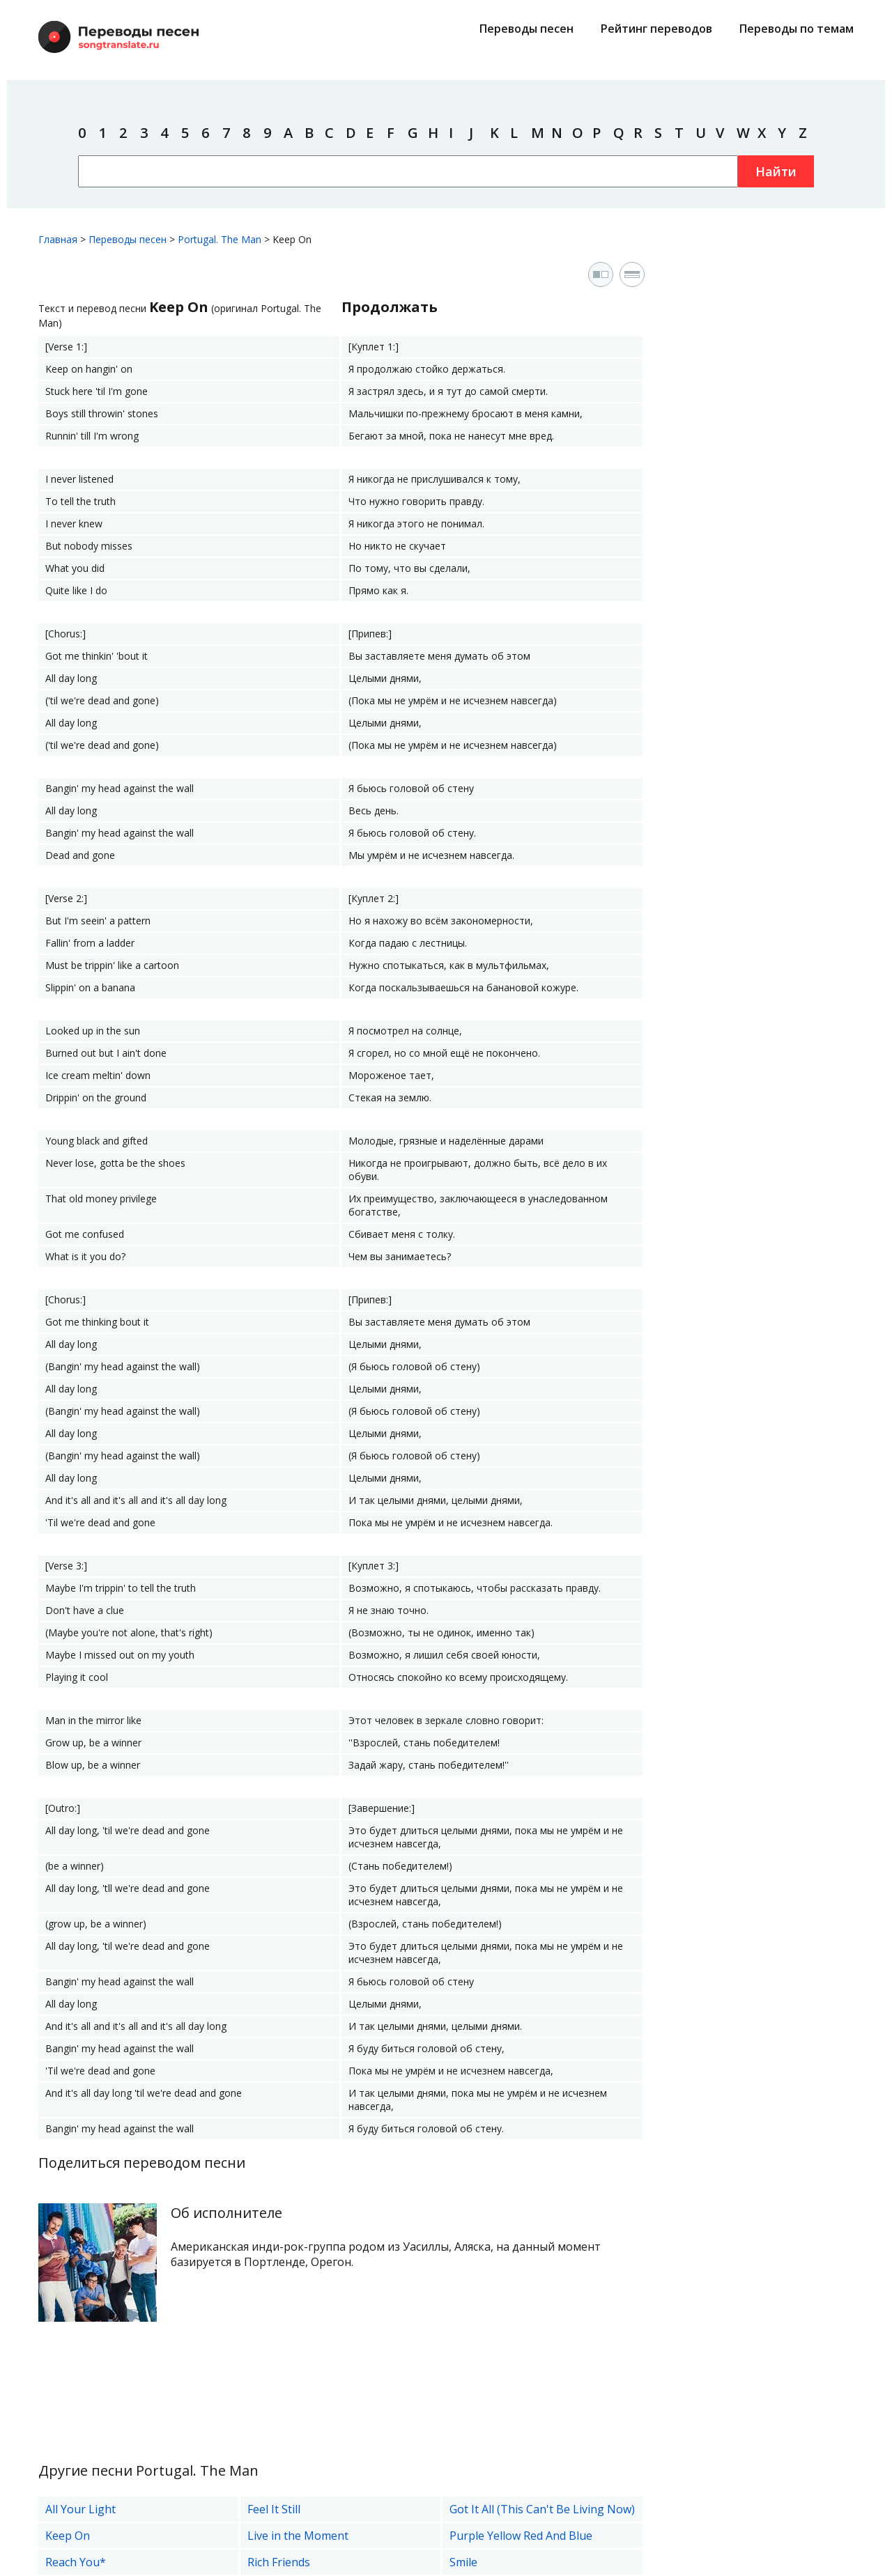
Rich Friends (278, 2562)
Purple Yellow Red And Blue (520, 2535)
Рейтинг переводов (656, 28)
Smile (463, 2562)
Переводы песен (526, 28)
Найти (776, 171)
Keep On (67, 2535)
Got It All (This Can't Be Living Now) (542, 2509)
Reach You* (75, 2562)
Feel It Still (273, 2509)
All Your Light (80, 2509)
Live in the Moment (297, 2535)
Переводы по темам (796, 28)
